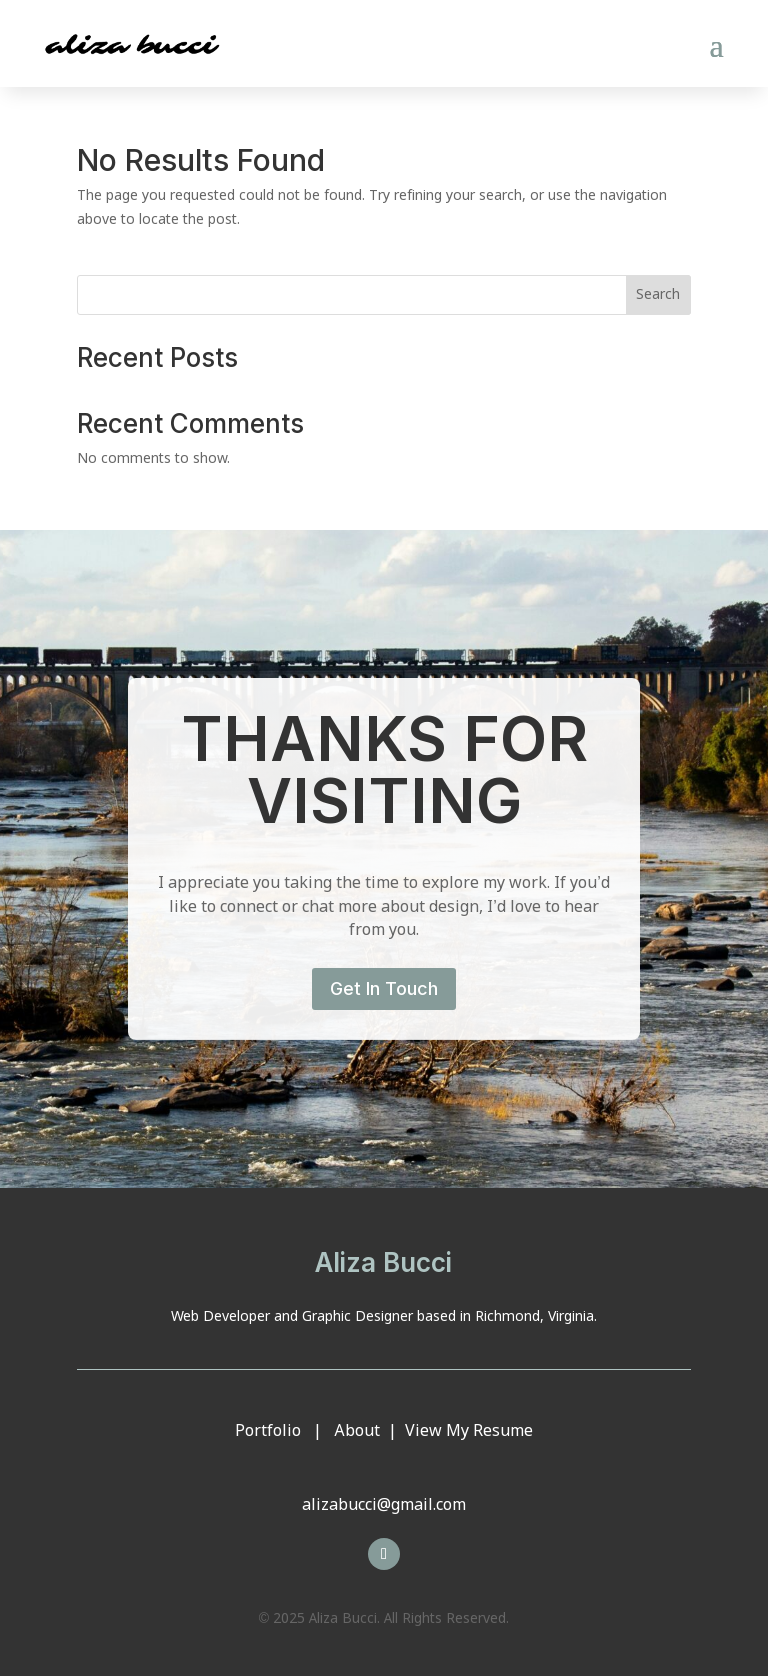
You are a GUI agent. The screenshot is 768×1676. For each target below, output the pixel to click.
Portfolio (268, 1431)
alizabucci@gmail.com (384, 1505)
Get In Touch (384, 988)
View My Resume (469, 1431)
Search (658, 295)
